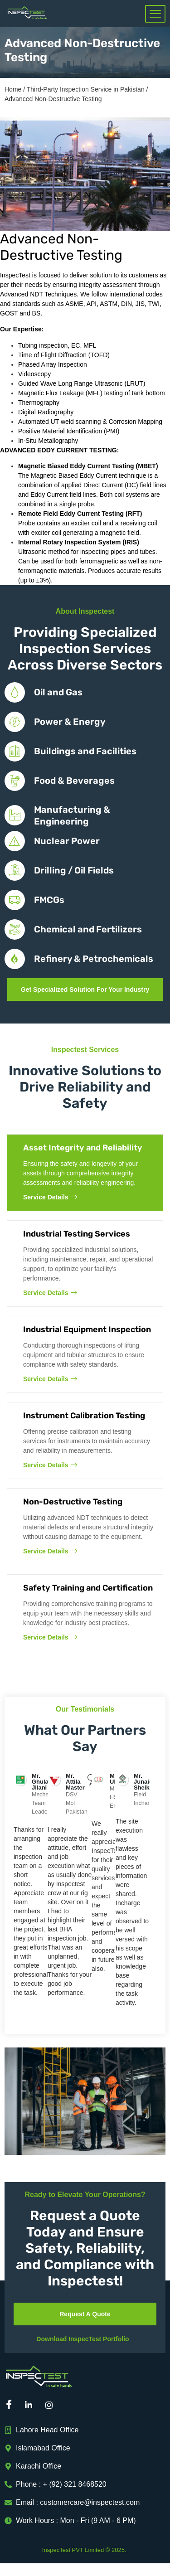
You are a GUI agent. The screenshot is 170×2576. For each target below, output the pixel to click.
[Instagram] (52, 2405)
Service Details (50, 1197)
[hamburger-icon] (155, 14)
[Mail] (72, 2405)
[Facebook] (11, 2405)
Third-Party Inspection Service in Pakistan (86, 89)
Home (13, 89)
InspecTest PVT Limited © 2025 (83, 2550)
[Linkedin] (32, 2405)
